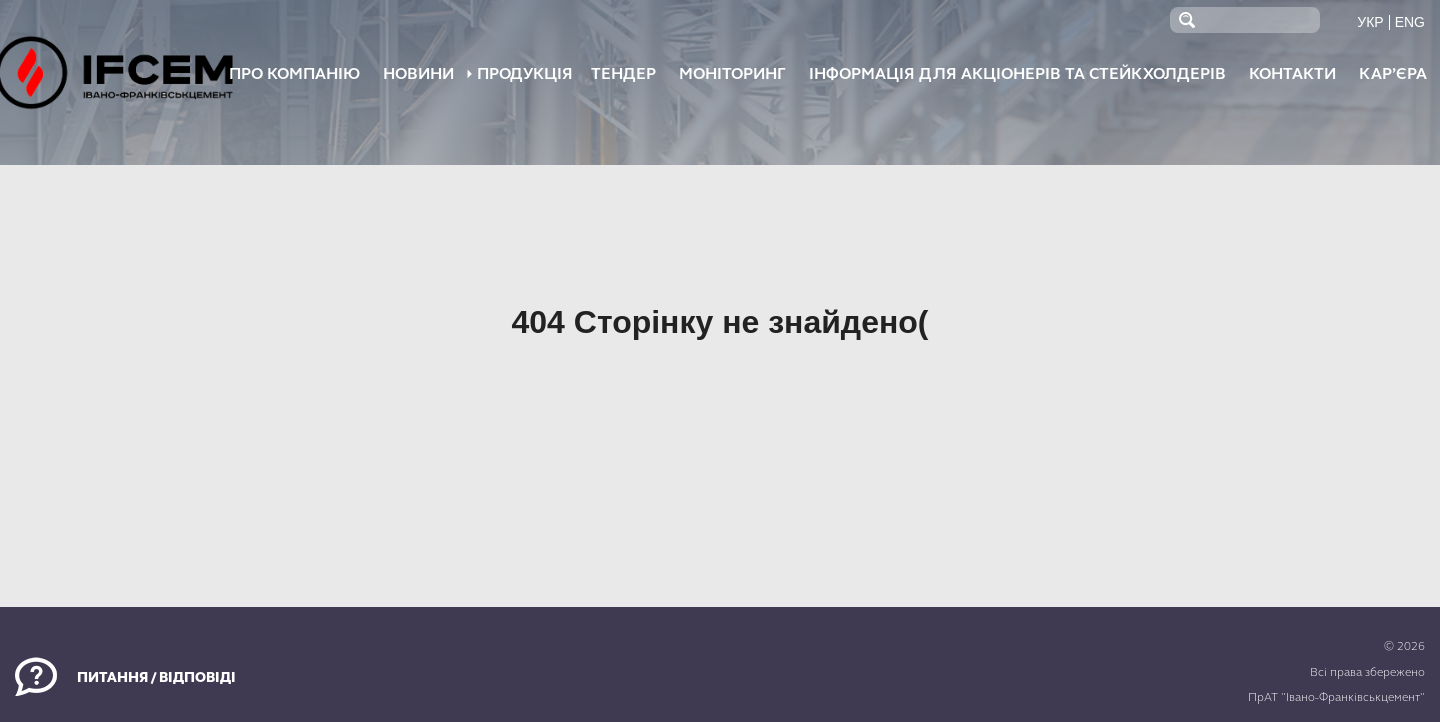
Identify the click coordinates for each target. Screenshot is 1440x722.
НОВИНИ (418, 73)
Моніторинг (732, 73)
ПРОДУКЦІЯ (525, 73)
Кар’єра (1393, 73)
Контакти (1292, 73)
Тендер (623, 73)
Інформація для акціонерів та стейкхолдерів (1017, 73)
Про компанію (294, 73)
